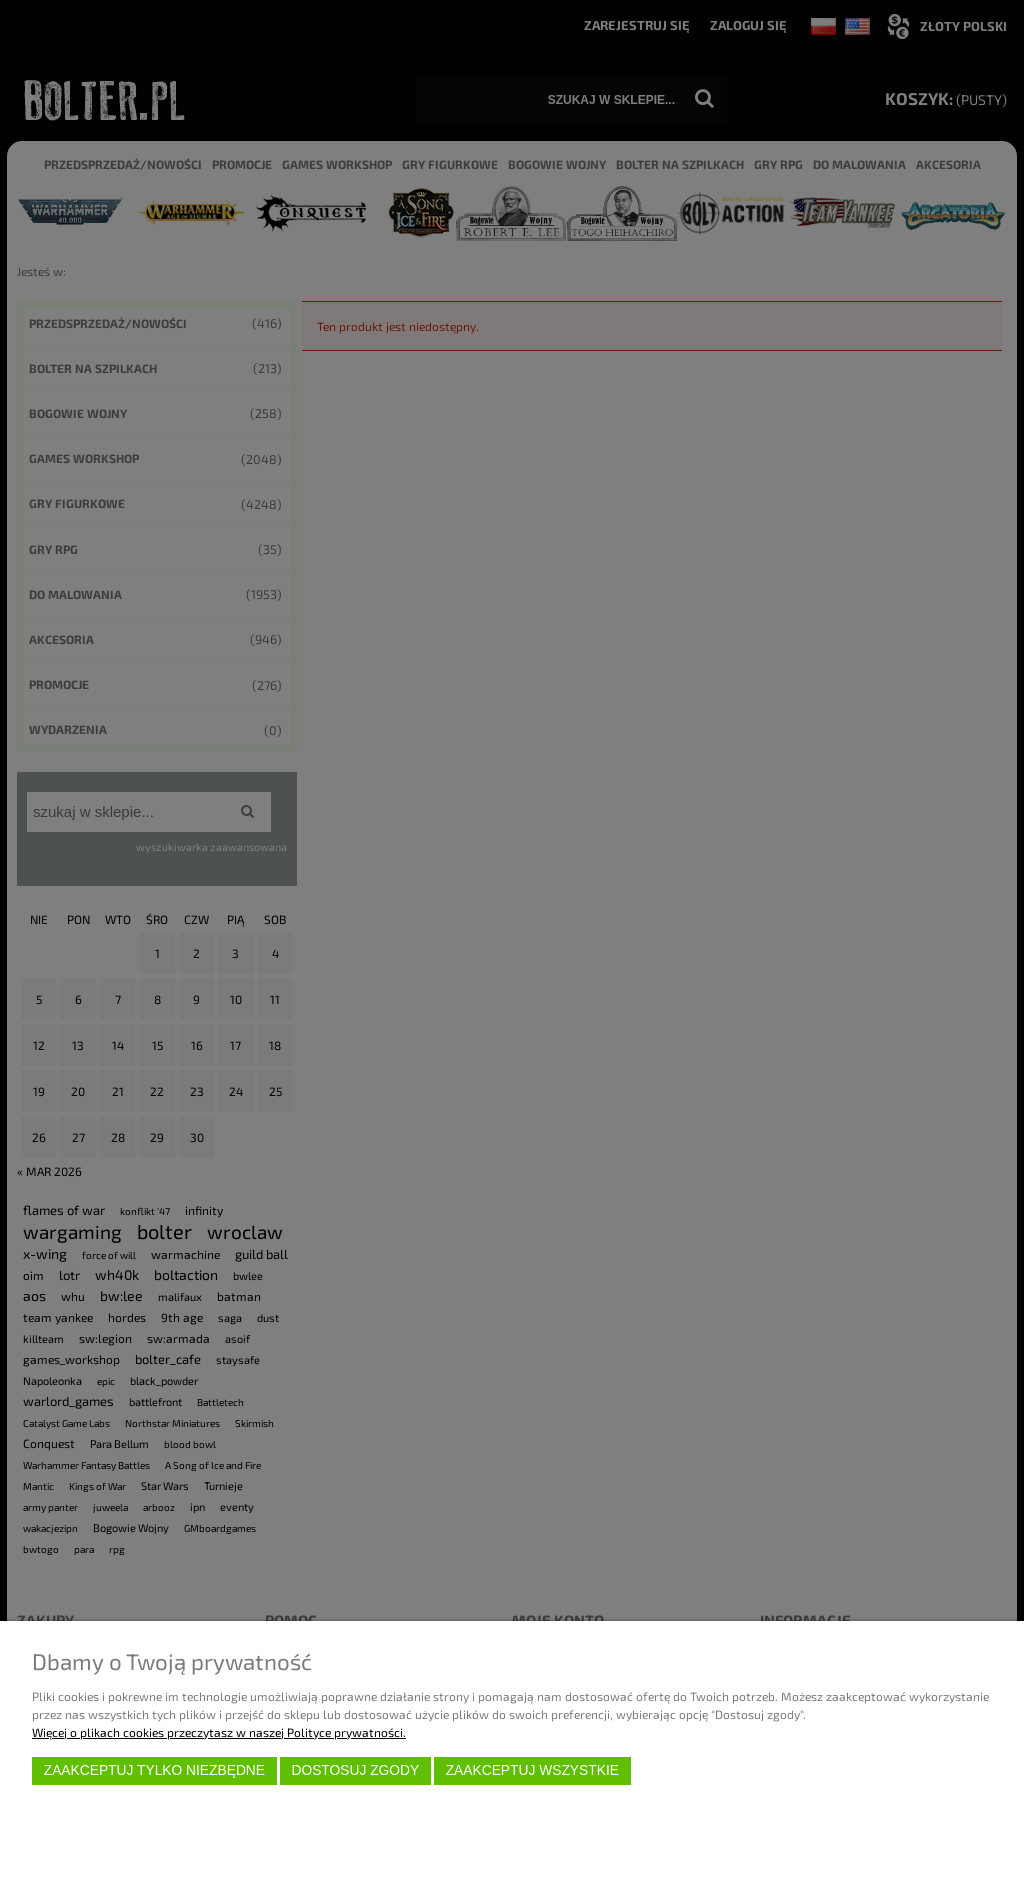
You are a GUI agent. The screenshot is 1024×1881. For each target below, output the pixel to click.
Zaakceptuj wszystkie (532, 1770)
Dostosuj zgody (355, 1770)
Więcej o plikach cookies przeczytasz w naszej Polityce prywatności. (219, 1732)
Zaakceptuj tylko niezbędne (154, 1770)
